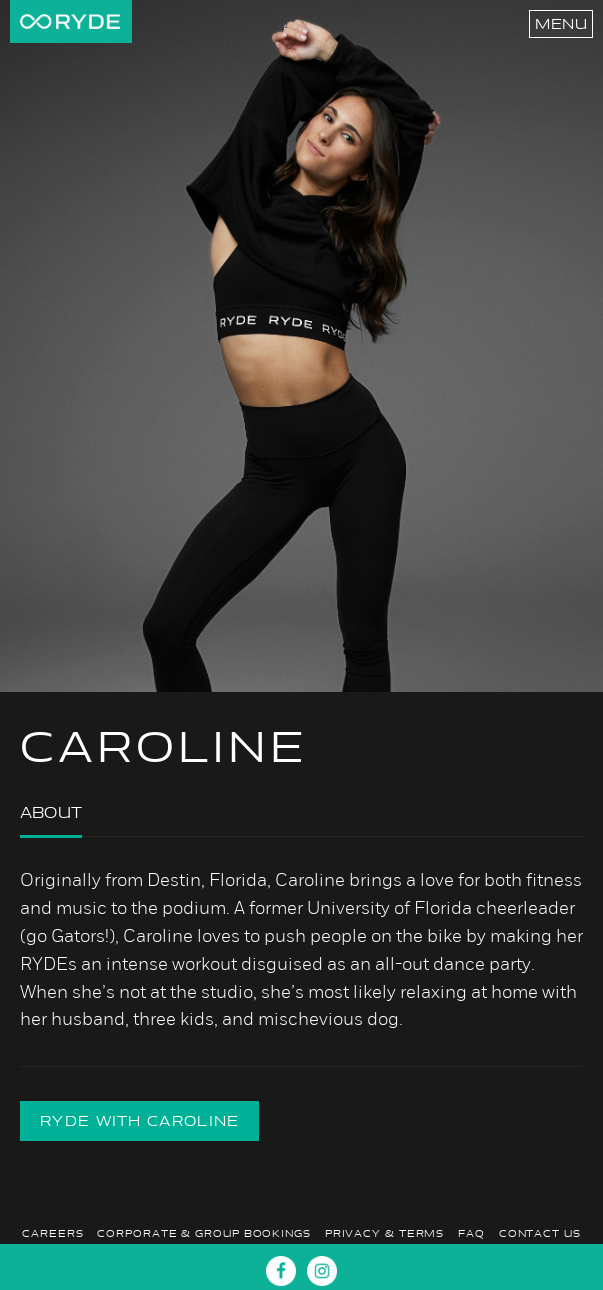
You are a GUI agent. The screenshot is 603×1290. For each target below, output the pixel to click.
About (51, 812)
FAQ (471, 1233)
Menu (561, 24)
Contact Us (540, 1233)
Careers (52, 1233)
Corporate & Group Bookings (203, 1233)
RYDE (70, 21)
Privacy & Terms (385, 1233)
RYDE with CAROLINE (139, 1121)
